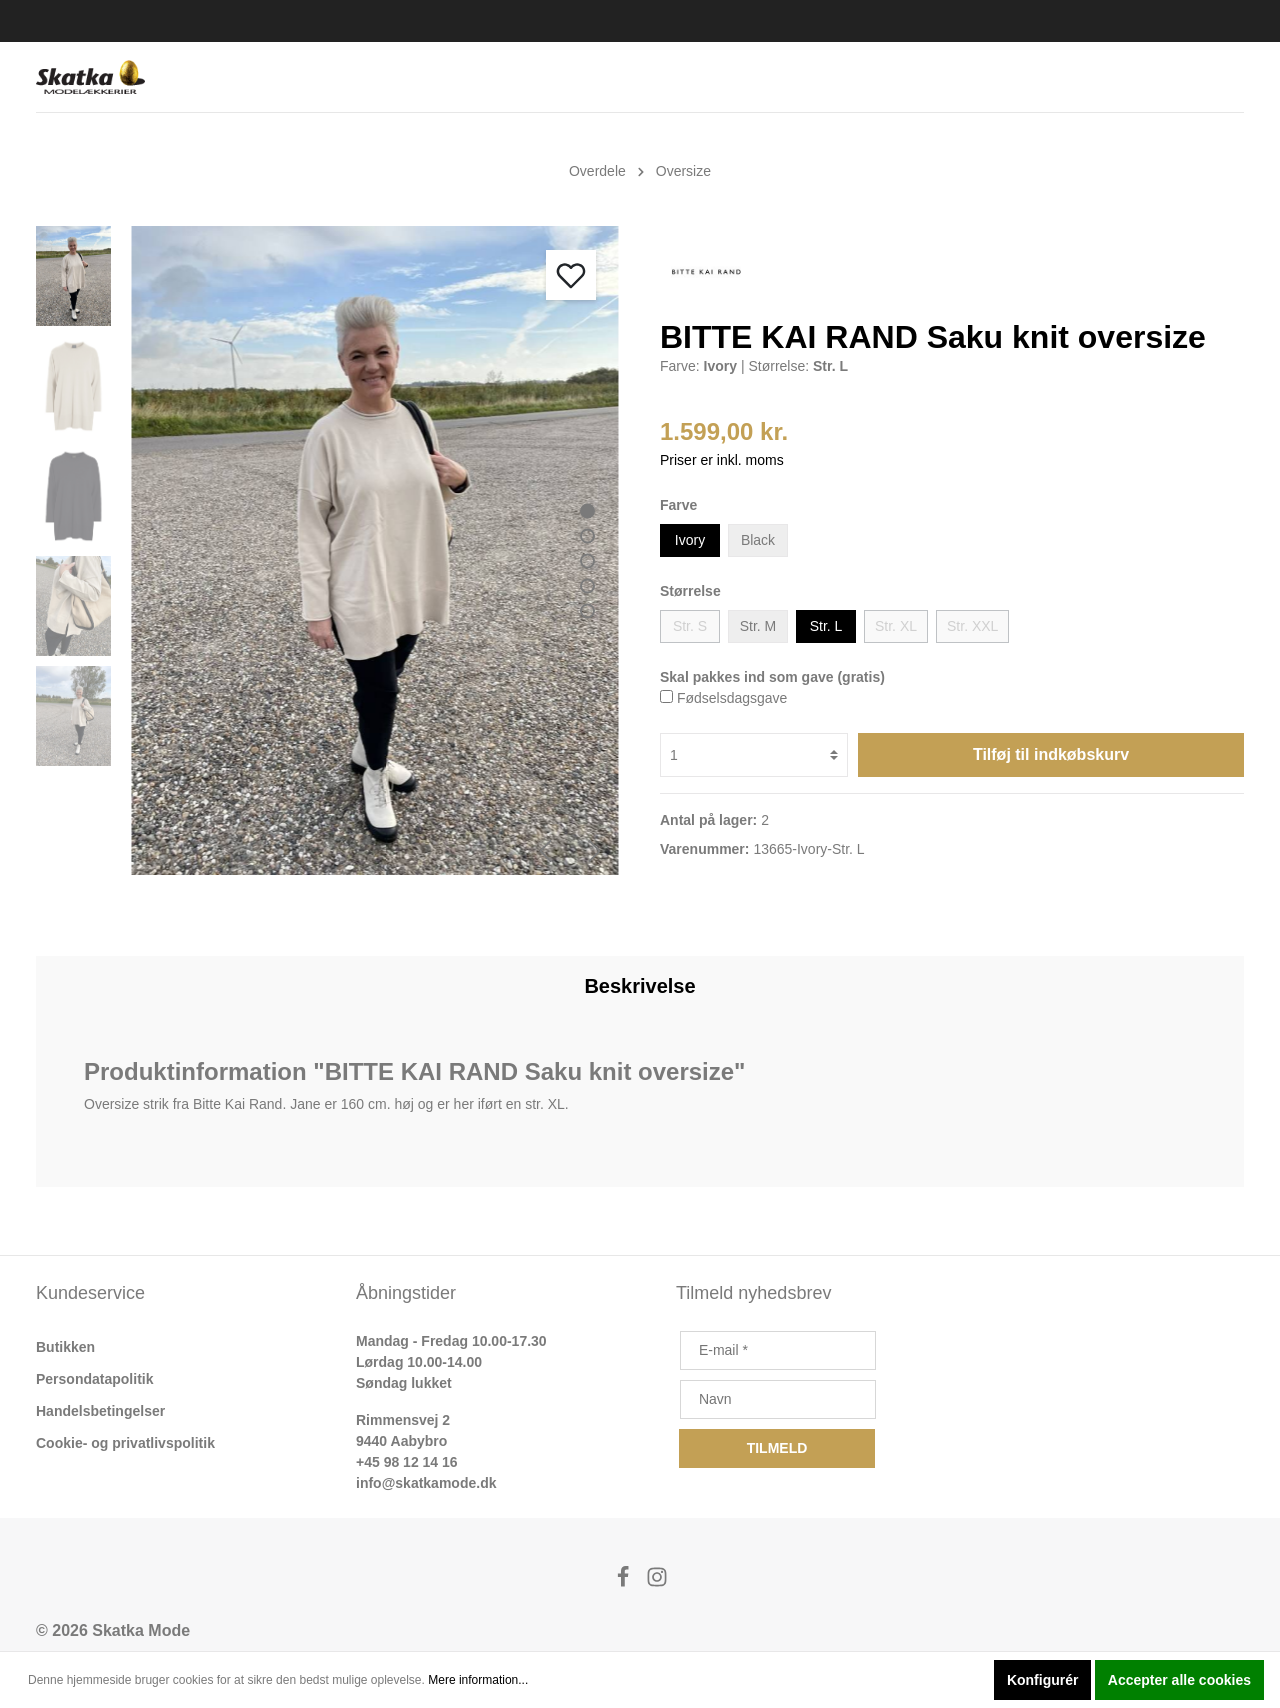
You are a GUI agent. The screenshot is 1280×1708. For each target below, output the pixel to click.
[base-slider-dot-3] (587, 560)
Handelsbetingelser (100, 1411)
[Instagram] (657, 1582)
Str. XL (896, 626)
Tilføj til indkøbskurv (1051, 754)
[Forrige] (545, 851)
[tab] (639, 986)
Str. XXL (972, 626)
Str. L (826, 626)
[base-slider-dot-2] (587, 535)
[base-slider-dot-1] (587, 510)
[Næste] (595, 851)
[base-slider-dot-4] (587, 585)
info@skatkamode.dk (426, 1483)
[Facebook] (625, 1582)
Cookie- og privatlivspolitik (125, 1443)
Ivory (690, 540)
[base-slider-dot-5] (587, 610)
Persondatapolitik (94, 1379)
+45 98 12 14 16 (407, 1462)
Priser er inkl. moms (722, 460)
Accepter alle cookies (1179, 1680)
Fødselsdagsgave (732, 698)
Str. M (758, 626)
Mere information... (478, 1680)
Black (758, 540)
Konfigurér (1043, 1680)
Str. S (690, 626)
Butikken (65, 1347)
